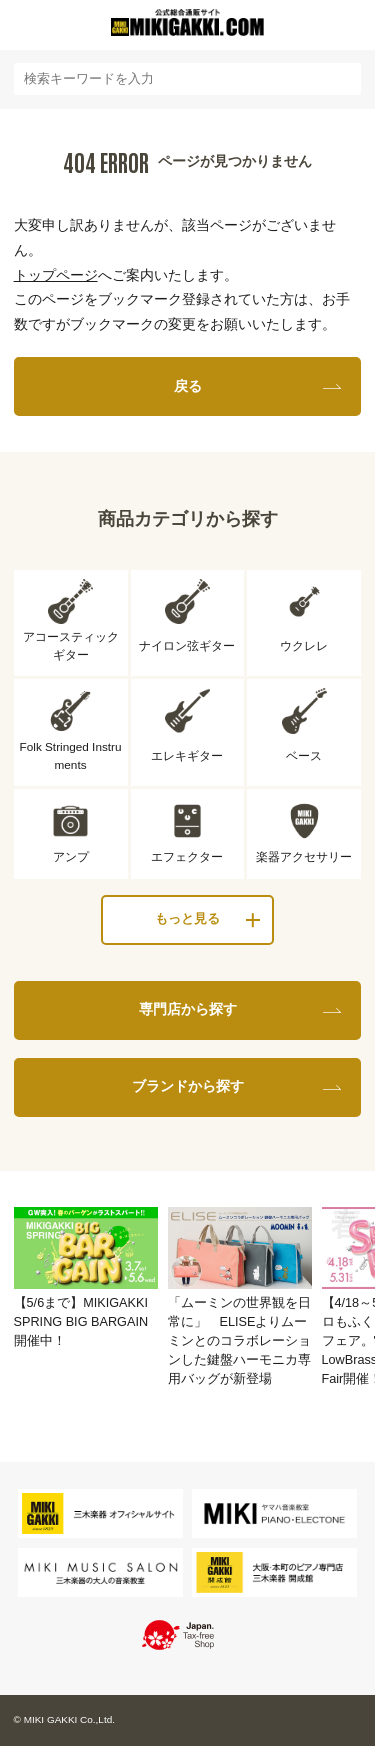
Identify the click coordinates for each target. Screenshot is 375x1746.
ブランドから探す (188, 1086)
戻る (188, 386)
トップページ (56, 275)
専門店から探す (188, 1009)
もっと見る (187, 919)
